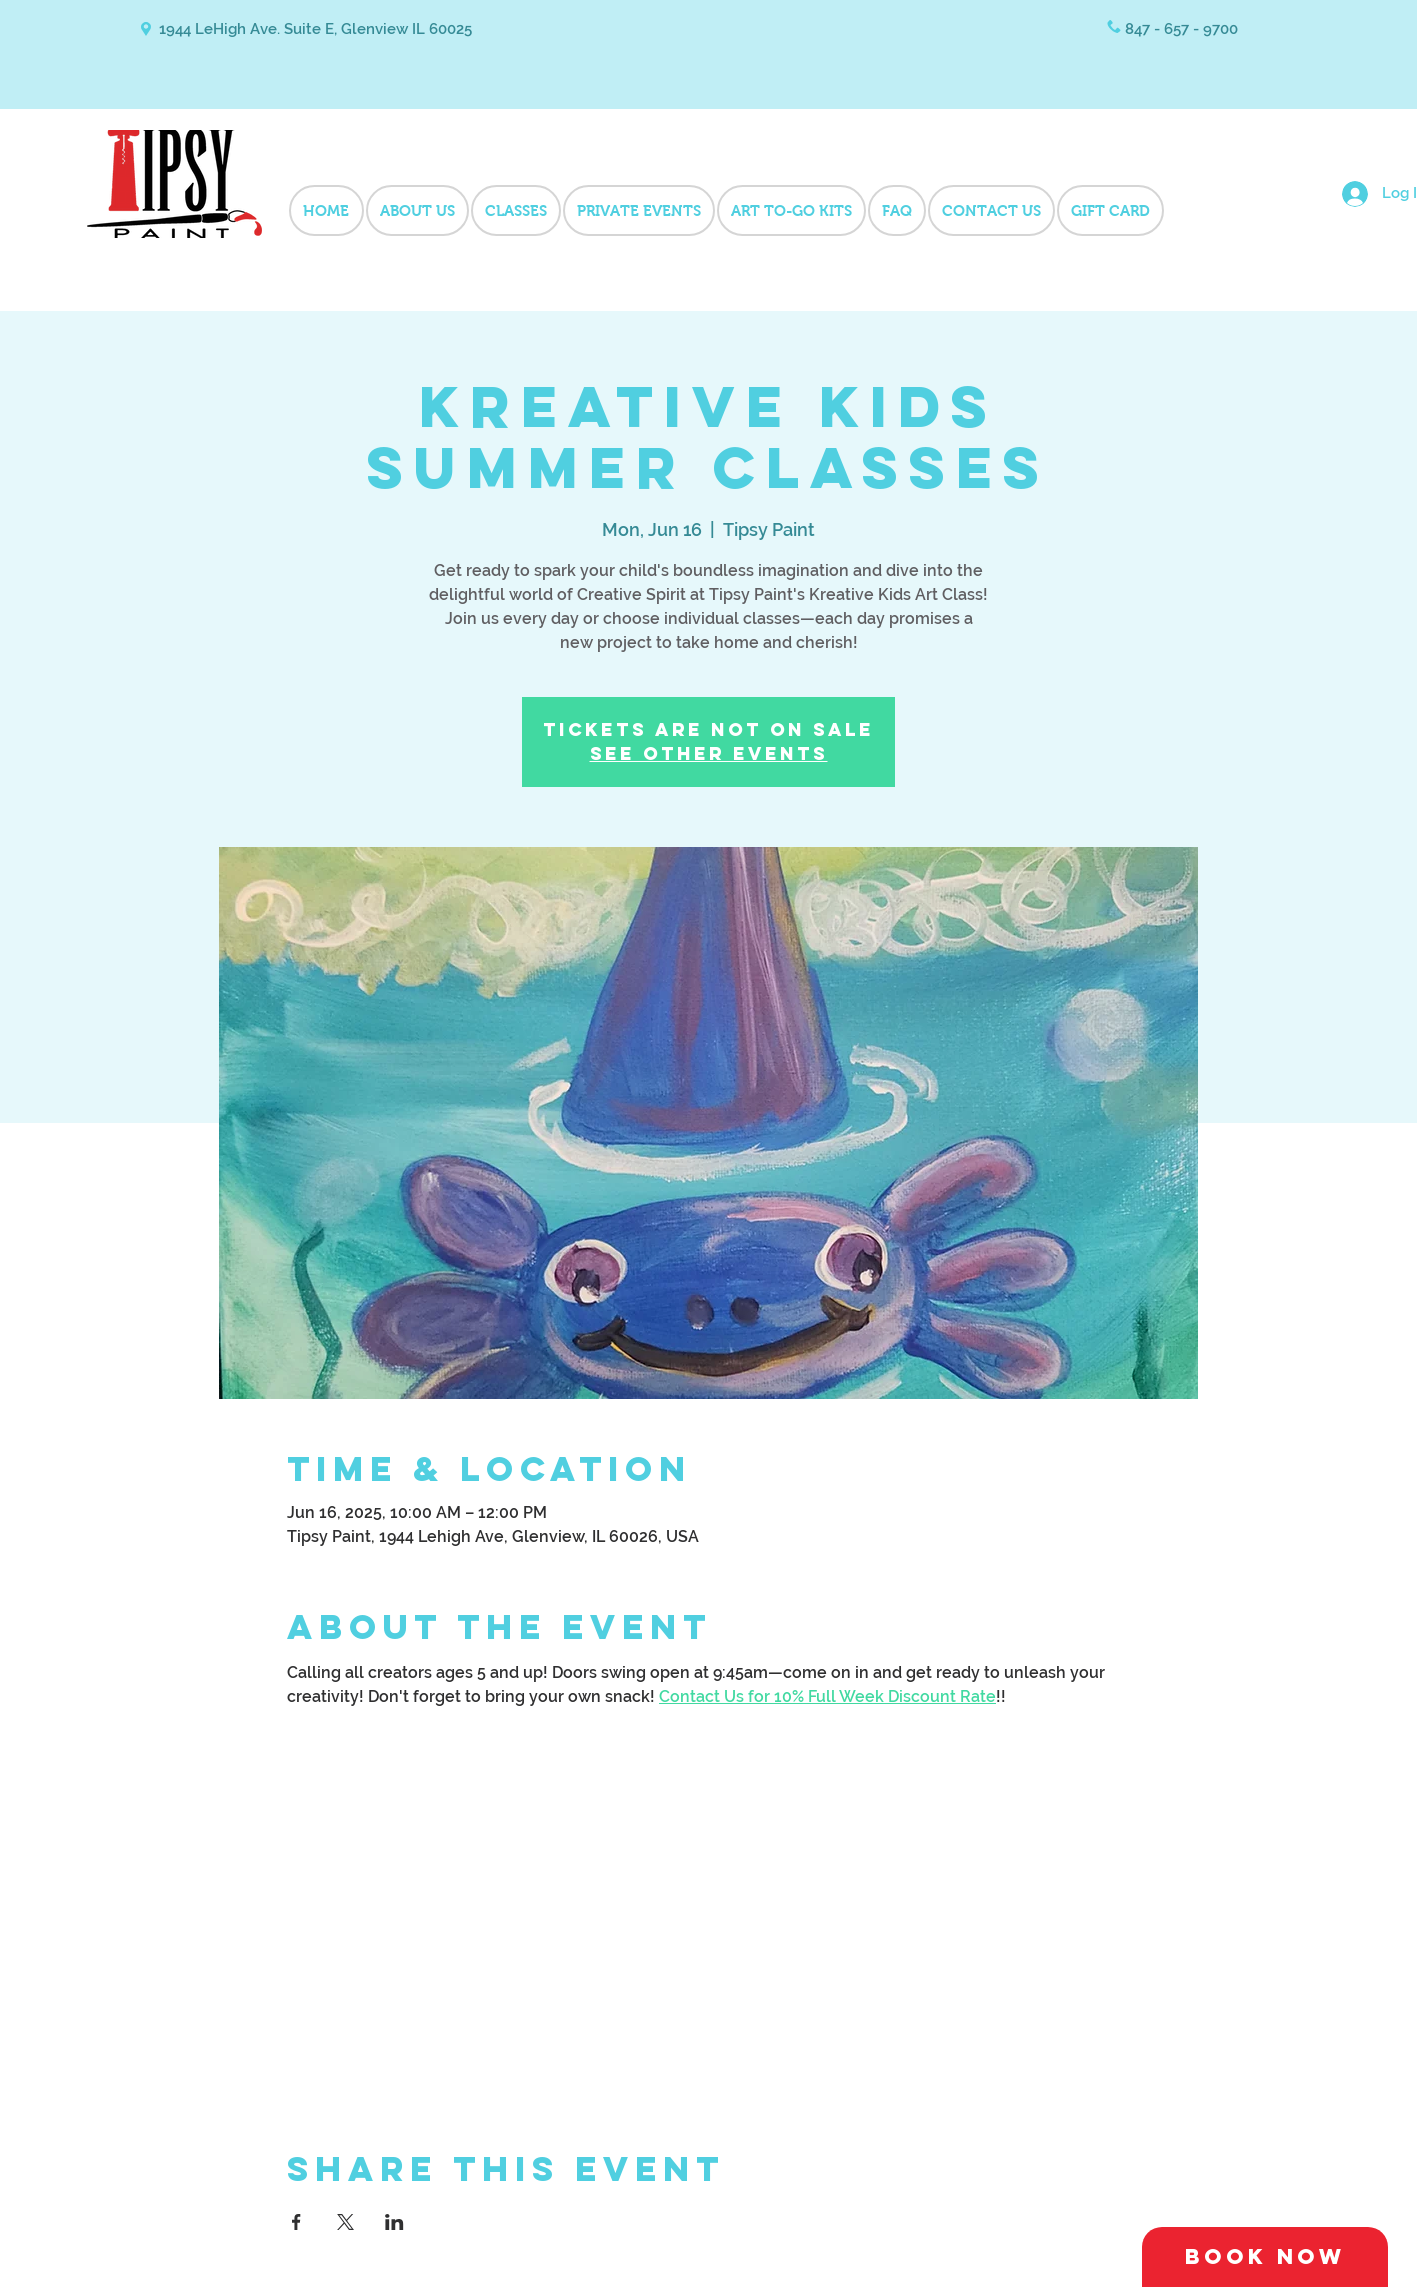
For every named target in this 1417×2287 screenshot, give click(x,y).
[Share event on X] (345, 2222)
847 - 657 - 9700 (1181, 29)
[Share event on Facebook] (296, 2222)
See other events (709, 753)
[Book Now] (1265, 2257)
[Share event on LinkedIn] (394, 2222)
